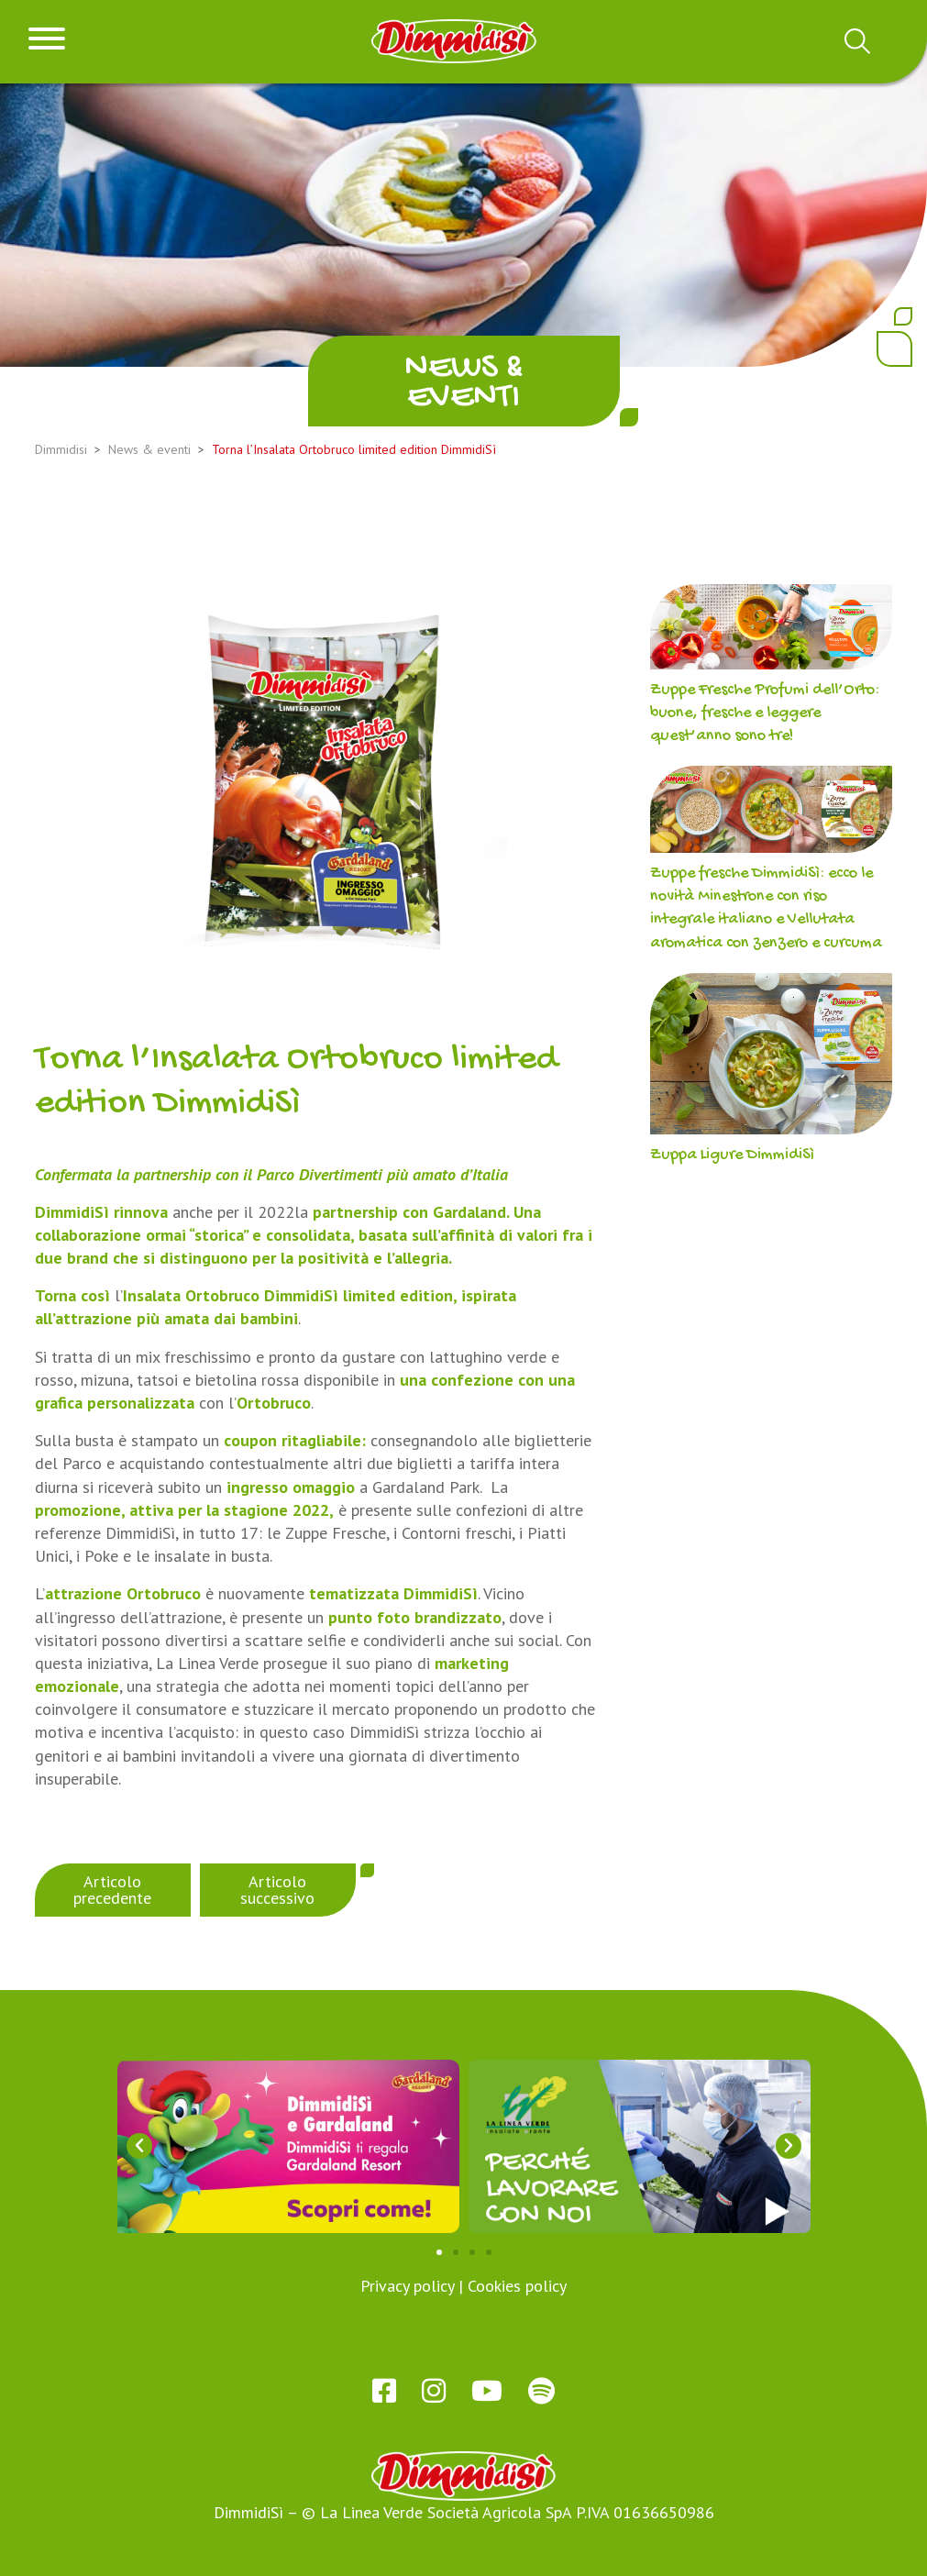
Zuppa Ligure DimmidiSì (732, 1155)
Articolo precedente (112, 1889)
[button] (139, 2146)
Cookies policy (517, 2285)
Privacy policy (407, 2285)
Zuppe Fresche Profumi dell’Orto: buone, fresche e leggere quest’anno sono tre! (764, 713)
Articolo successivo (277, 1889)
